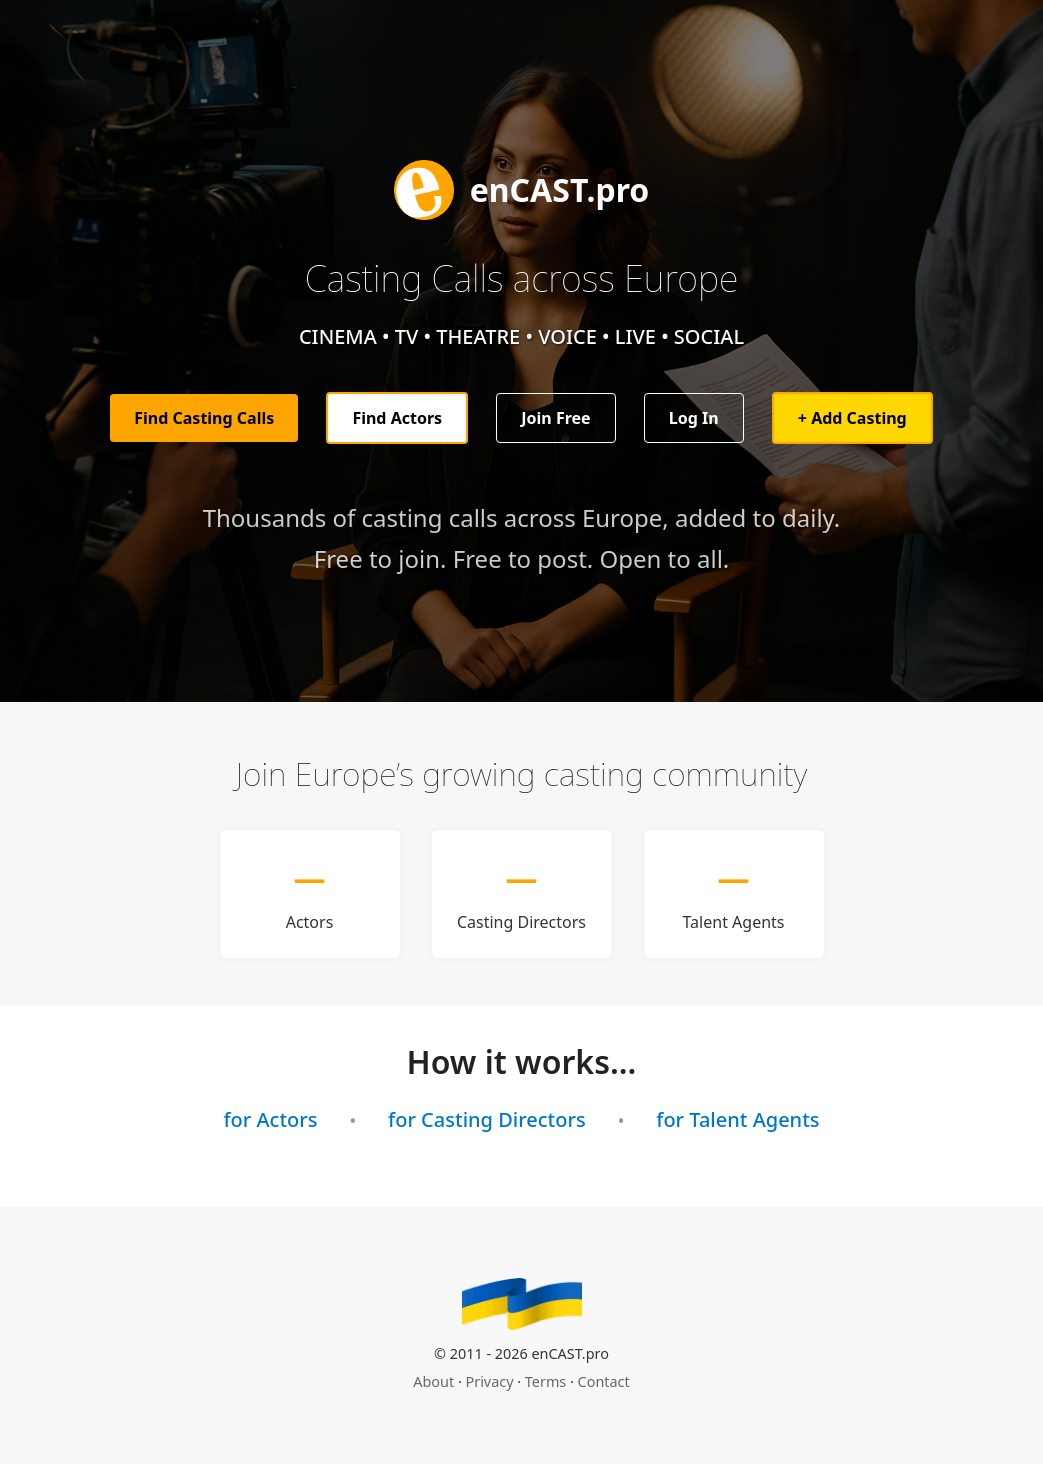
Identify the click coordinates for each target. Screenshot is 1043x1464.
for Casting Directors (487, 1119)
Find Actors (397, 418)
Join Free (555, 418)
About (433, 1381)
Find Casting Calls (204, 418)
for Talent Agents (737, 1119)
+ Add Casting (852, 418)
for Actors (270, 1119)
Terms (545, 1381)
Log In (694, 418)
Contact (604, 1381)
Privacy (490, 1381)
